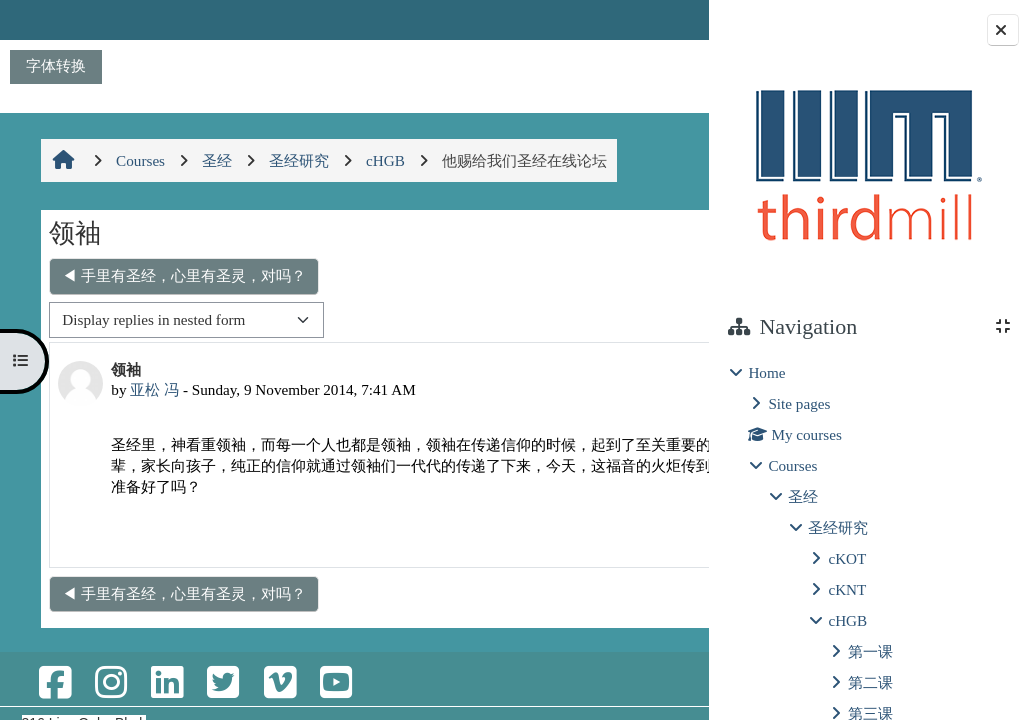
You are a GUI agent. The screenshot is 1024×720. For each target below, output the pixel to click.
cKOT (847, 558)
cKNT (847, 589)
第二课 (870, 682)
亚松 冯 (152, 389)
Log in (654, 19)
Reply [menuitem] (638, 556)
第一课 (870, 651)
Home (766, 372)
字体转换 (56, 65)
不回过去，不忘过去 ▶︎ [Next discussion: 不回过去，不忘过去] (592, 275)
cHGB (847, 620)
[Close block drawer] (1003, 30)
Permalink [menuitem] (562, 556)
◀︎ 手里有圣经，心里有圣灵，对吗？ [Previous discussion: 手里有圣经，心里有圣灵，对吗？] (182, 275)
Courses (792, 465)
